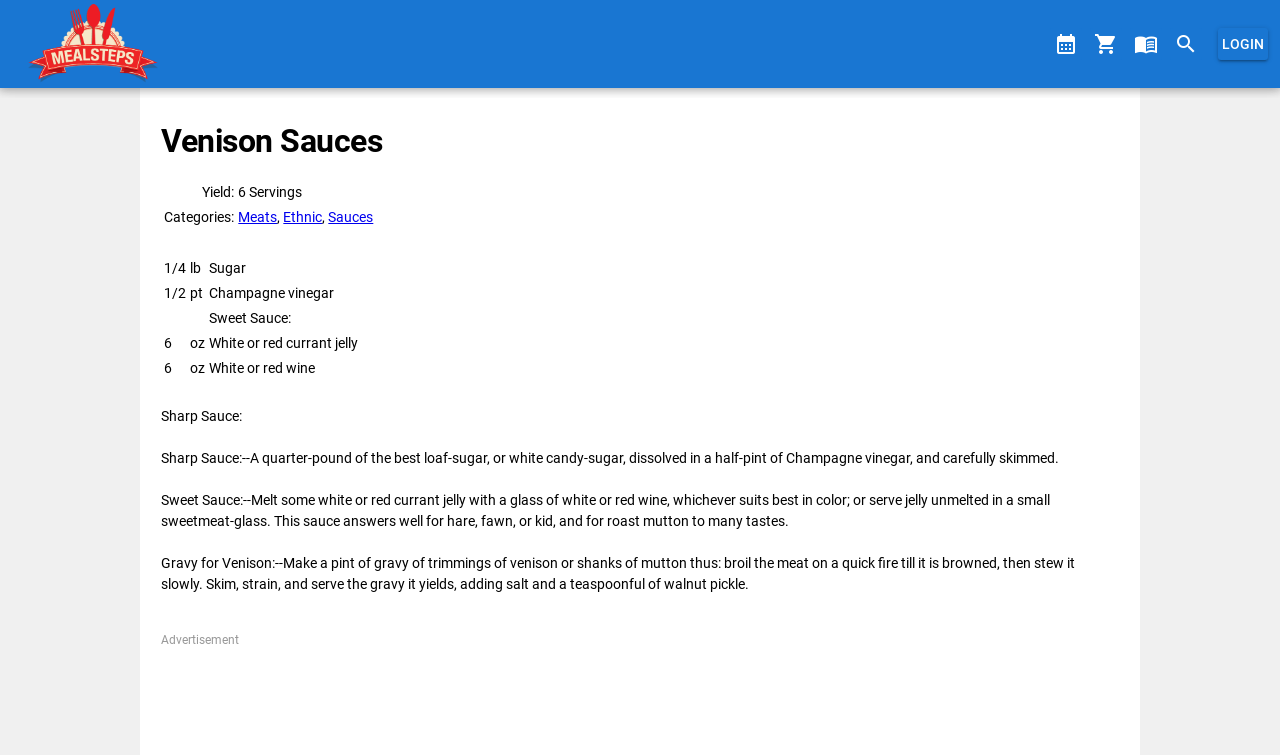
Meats (257, 217)
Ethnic (302, 217)
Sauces (350, 217)
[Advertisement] (639, 694)
